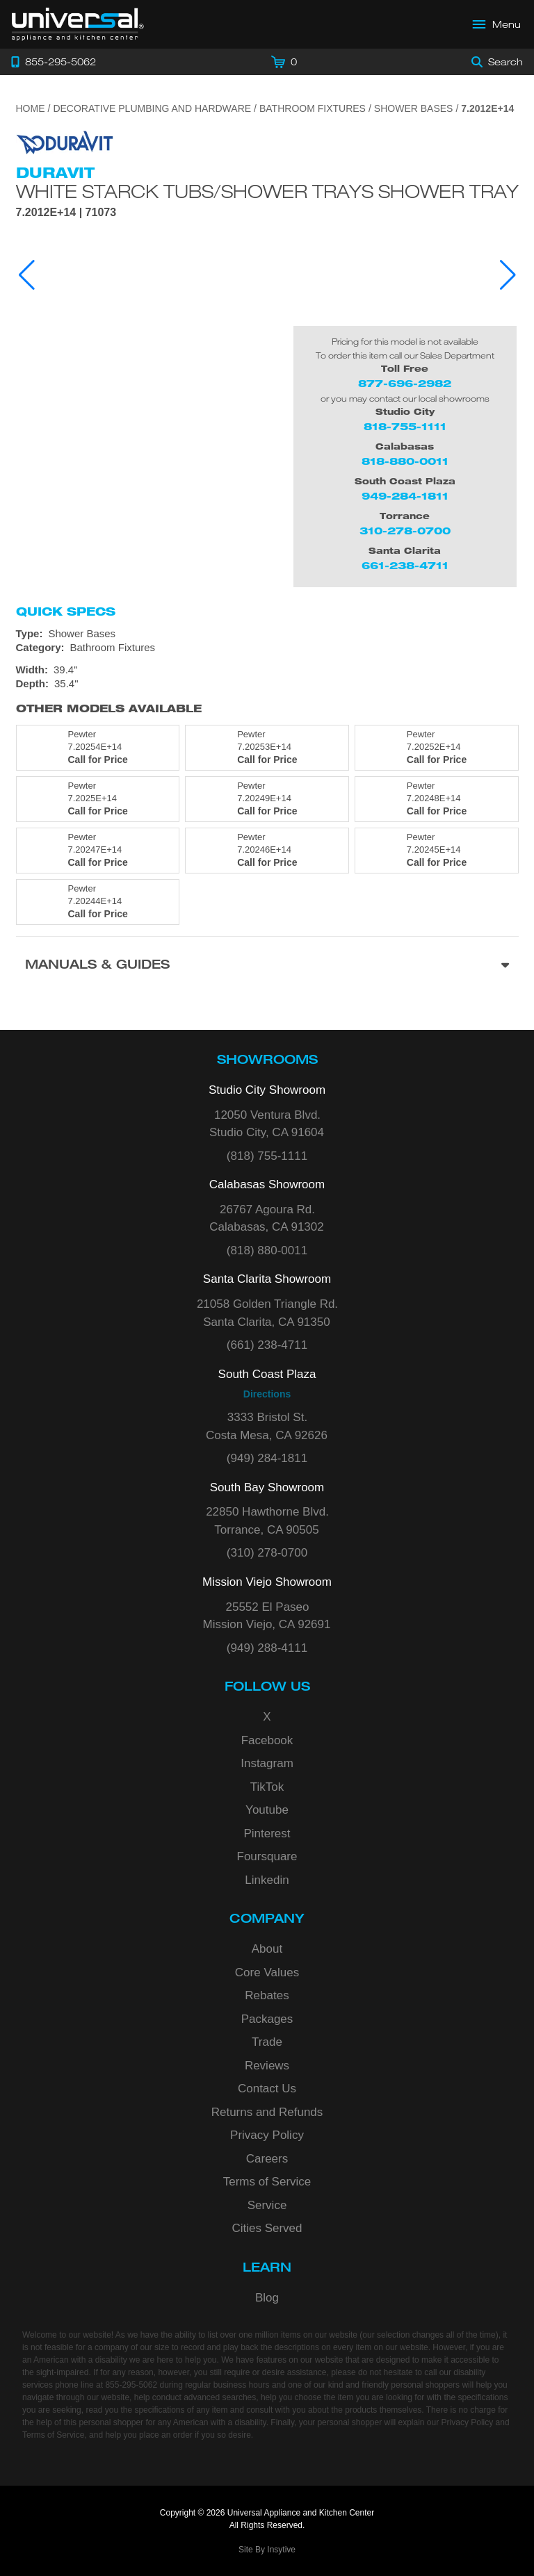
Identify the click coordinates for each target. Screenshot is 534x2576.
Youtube (267, 1809)
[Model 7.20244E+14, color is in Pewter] (98, 902)
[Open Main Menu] (497, 24)
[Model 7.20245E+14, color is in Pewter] (436, 850)
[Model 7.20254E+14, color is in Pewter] (98, 747)
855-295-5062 (131, 2385)
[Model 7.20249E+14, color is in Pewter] (267, 799)
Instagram (267, 1763)
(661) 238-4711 (267, 1345)
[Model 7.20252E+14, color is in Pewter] (436, 747)
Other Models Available (109, 708)
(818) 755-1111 (267, 1156)
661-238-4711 (405, 565)
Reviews (267, 2065)
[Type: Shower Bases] (267, 633)
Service (267, 2205)
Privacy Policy (267, 2135)
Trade (267, 2042)
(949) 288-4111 (267, 1648)
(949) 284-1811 (267, 1458)
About (267, 1948)
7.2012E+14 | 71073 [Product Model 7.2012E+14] (66, 212)
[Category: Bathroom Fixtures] (267, 647)
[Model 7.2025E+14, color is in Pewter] (98, 799)
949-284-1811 (405, 495)
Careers (267, 2158)
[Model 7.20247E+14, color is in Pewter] (98, 850)
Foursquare (267, 1856)
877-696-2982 (404, 383)
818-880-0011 (405, 461)
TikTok (267, 1787)
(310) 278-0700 (267, 1552)
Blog (267, 2297)
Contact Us (267, 2088)
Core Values (267, 1972)
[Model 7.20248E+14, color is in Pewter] (436, 799)
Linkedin (267, 1880)
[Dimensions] (267, 676)
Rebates (267, 1995)
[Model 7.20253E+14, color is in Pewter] (267, 747)
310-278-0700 (405, 530)
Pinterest (266, 1833)
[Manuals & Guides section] (267, 966)
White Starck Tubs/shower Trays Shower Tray (267, 191)
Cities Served (267, 2228)
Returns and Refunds (267, 2112)
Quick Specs (65, 611)
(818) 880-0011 (267, 1250)
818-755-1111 (405, 426)
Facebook (267, 1740)
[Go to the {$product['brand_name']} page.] (64, 141)
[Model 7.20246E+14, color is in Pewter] (267, 850)
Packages (267, 2019)
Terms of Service (267, 2181)
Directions (267, 1394)
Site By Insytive (267, 2549)
